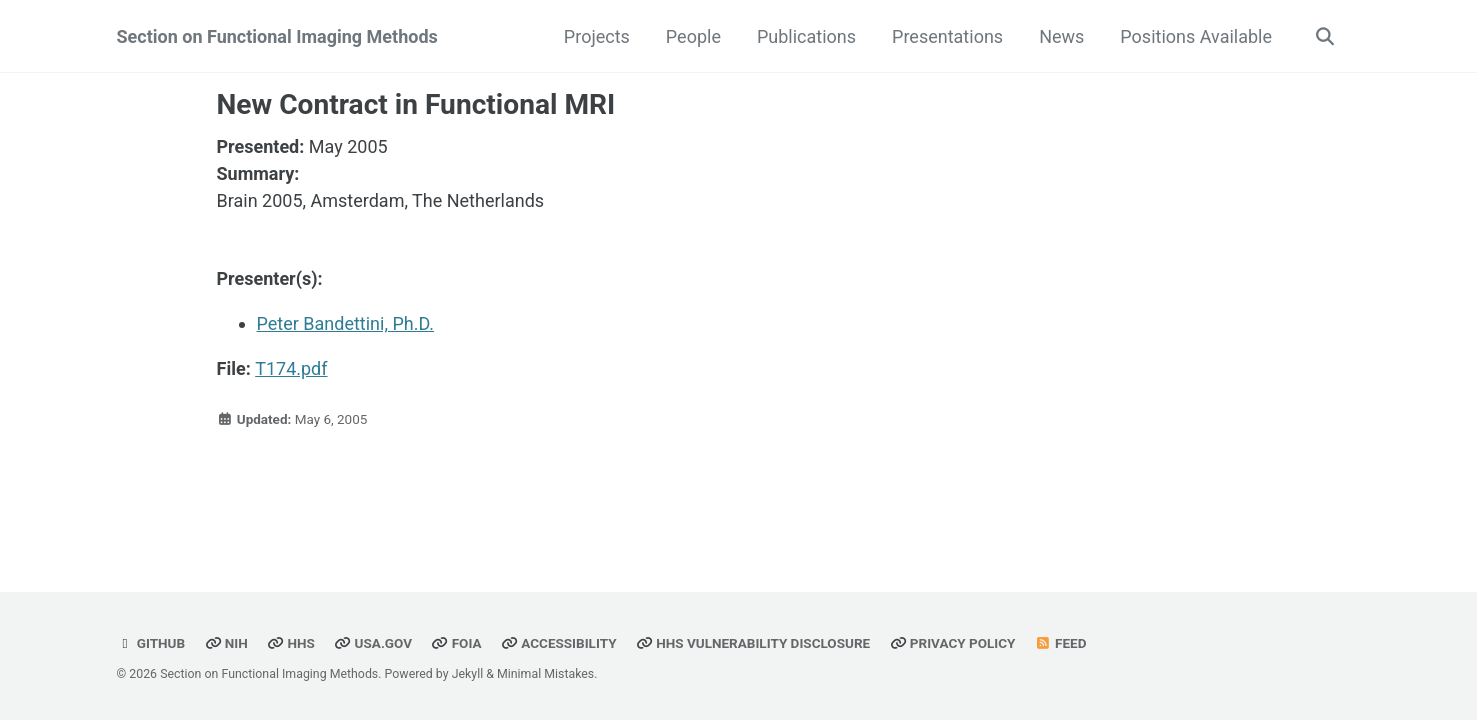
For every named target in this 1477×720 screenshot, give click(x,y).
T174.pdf (291, 368)
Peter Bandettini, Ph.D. (346, 323)
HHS (291, 643)
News (1061, 36)
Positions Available (1196, 36)
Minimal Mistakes (545, 674)
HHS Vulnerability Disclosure (753, 643)
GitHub (151, 643)
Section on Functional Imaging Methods (277, 36)
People (693, 36)
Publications (806, 36)
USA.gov (373, 643)
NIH (226, 643)
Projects (597, 36)
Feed (1061, 643)
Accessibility (558, 643)
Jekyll (468, 674)
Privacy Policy (953, 643)
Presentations (947, 36)
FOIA (456, 643)
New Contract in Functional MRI (416, 104)
